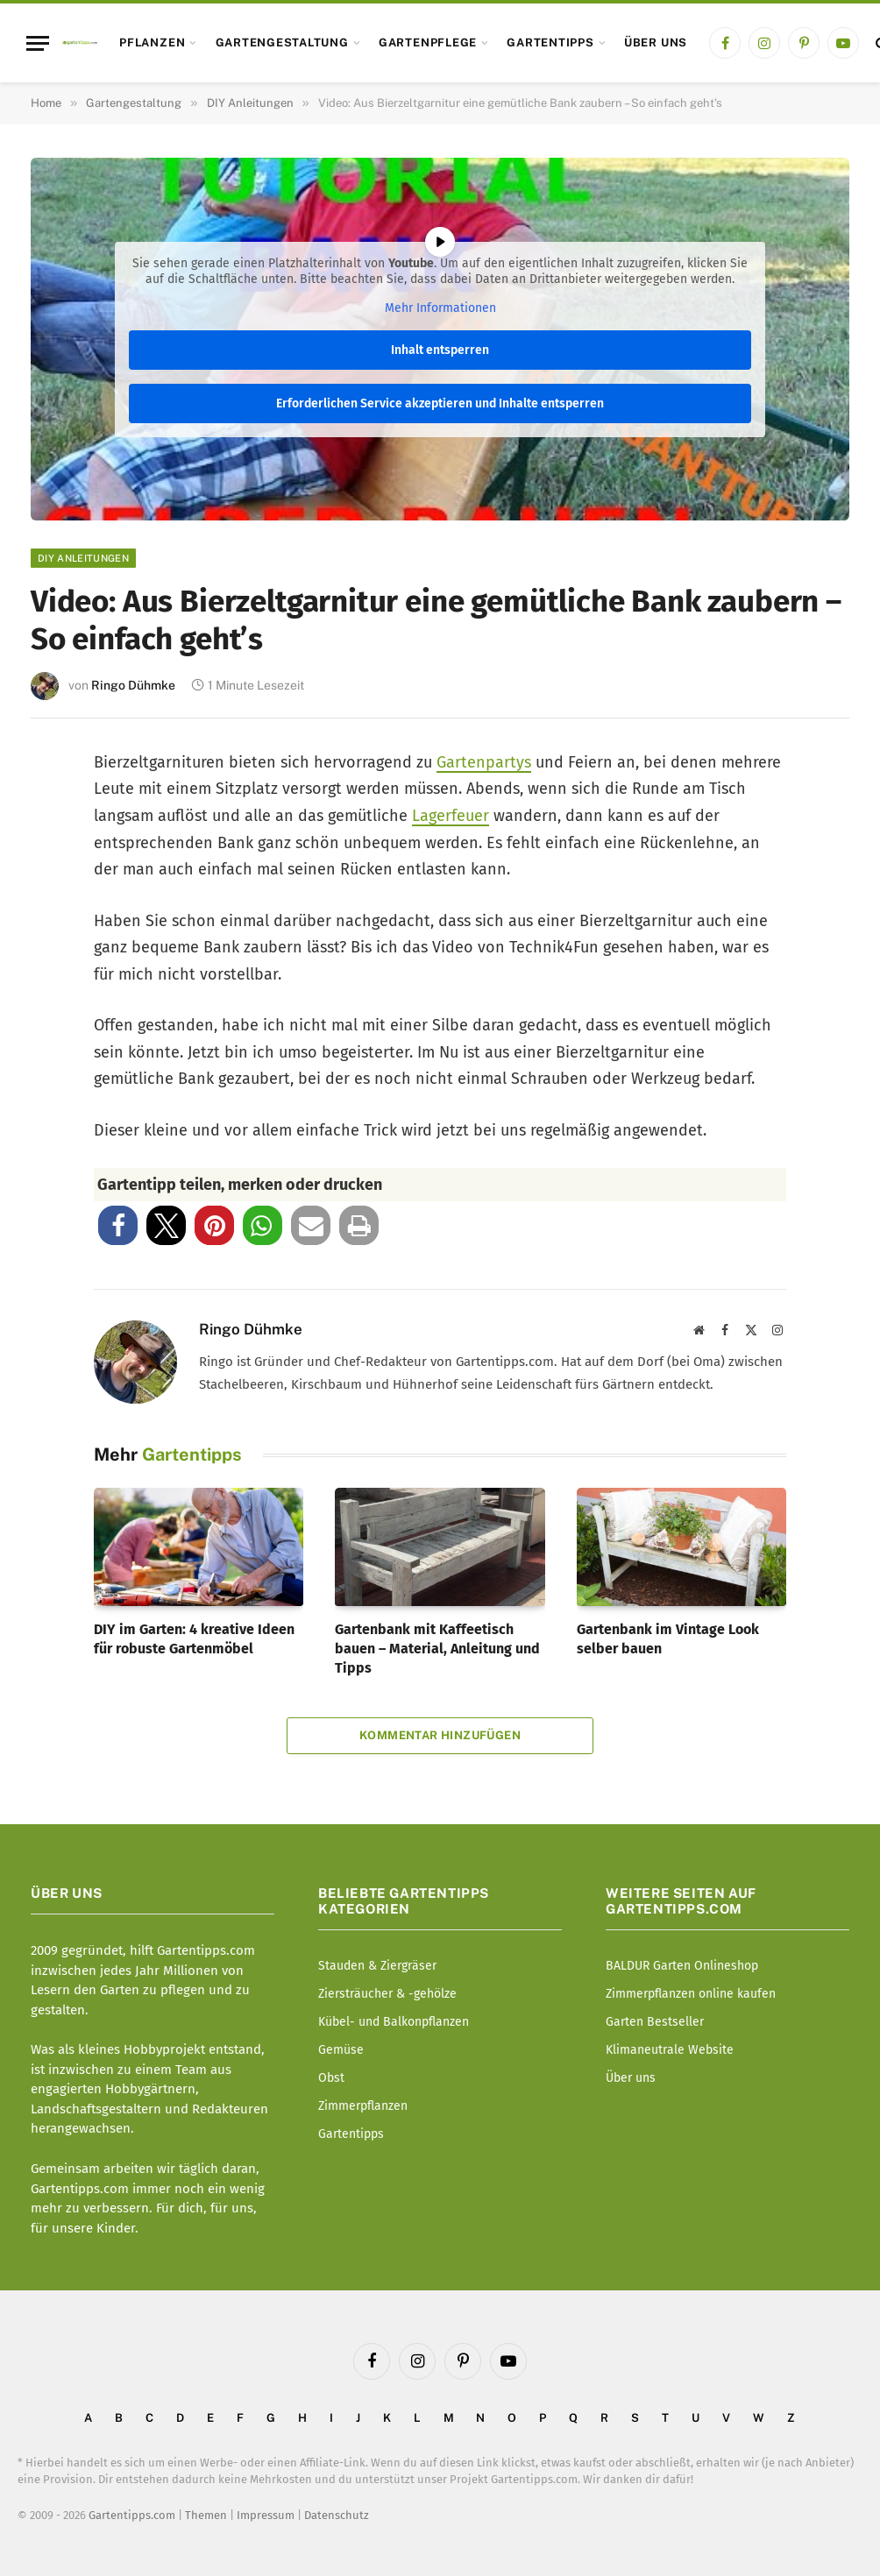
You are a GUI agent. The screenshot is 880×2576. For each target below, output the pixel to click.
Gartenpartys (483, 762)
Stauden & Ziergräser (377, 1965)
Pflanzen (152, 42)
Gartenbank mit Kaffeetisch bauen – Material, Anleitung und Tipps (437, 1648)
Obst (331, 2077)
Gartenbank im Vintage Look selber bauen (668, 1639)
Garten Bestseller (655, 2021)
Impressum (266, 2515)
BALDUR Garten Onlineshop (682, 1965)
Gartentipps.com (132, 2515)
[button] (118, 1225)
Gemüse (341, 2049)
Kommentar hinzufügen (440, 1735)
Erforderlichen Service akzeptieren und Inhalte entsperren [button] (440, 402)
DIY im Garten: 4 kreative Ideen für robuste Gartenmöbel (194, 1639)
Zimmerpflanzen (363, 2105)
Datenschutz (336, 2515)
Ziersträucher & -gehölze (387, 1993)
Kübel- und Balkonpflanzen (393, 2021)
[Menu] (37, 43)
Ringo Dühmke (133, 685)
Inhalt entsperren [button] (440, 349)
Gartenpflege (428, 42)
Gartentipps (550, 42)
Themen (206, 2515)
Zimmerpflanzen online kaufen (691, 1993)
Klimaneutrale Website (670, 2049)
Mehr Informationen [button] (440, 308)
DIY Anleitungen (83, 558)
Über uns (655, 42)
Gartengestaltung (282, 42)
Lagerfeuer (450, 815)
